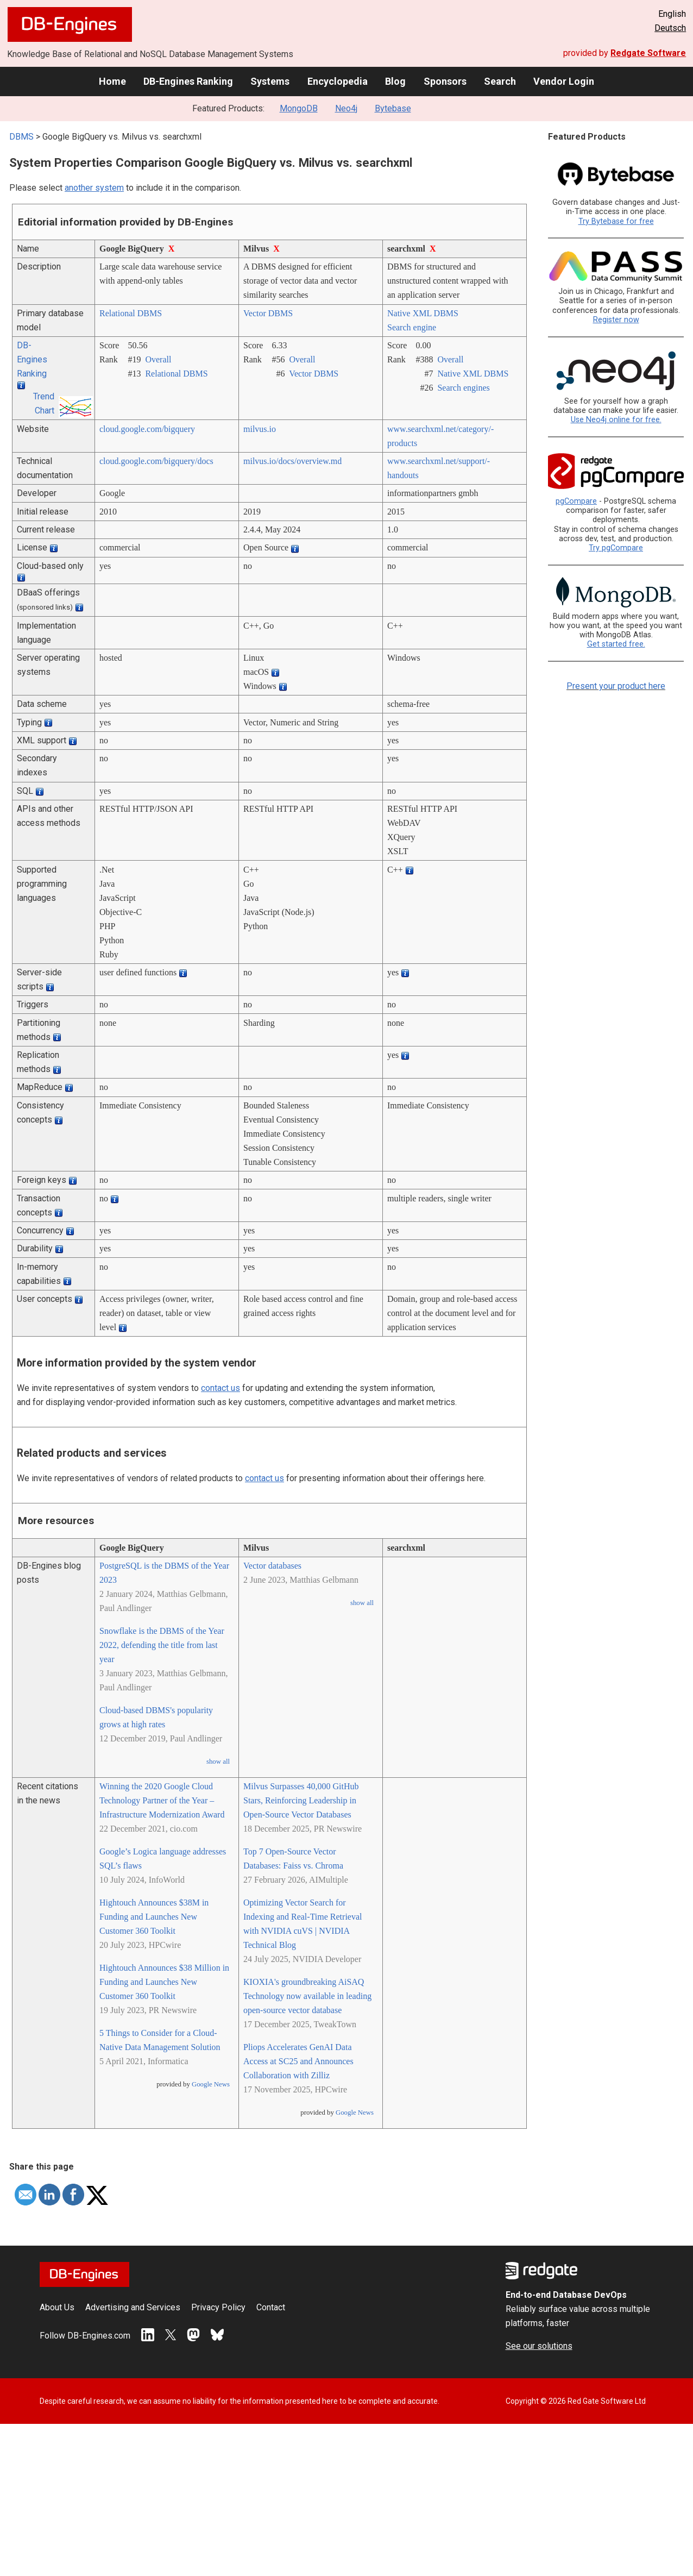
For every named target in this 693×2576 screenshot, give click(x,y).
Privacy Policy (218, 2307)
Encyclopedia (337, 81)
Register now (616, 319)
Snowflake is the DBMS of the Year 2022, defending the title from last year (161, 1645)
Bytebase (393, 108)
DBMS (21, 136)
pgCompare (576, 501)
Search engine (411, 327)
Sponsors (445, 81)
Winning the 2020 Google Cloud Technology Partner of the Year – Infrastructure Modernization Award (161, 1800)
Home (112, 81)
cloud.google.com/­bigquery (147, 429)
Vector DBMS (268, 313)
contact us (220, 1388)
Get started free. (616, 644)
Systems (269, 81)
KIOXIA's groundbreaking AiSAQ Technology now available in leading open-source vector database (307, 1996)
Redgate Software (648, 53)
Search (500, 81)
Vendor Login (563, 81)
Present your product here (615, 686)
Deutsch (670, 28)
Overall (158, 359)
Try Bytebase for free (616, 221)
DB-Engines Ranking (188, 81)
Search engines (463, 387)
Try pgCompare (616, 548)
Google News (211, 2084)
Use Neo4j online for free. (616, 419)
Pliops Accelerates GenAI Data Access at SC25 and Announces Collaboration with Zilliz (298, 2061)
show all (218, 1761)
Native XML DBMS (422, 313)
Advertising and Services (132, 2307)
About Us (57, 2307)
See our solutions (539, 2346)
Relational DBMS (130, 313)
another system (94, 188)
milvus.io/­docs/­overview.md (292, 461)
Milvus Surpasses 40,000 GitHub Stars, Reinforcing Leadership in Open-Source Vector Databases (300, 1800)
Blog (395, 81)
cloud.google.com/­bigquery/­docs (156, 461)
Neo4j (346, 108)
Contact (270, 2307)
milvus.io (259, 429)
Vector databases (272, 1565)
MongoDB (299, 108)
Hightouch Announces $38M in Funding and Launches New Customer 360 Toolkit (154, 1916)
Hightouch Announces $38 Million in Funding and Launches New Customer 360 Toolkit (164, 1982)
